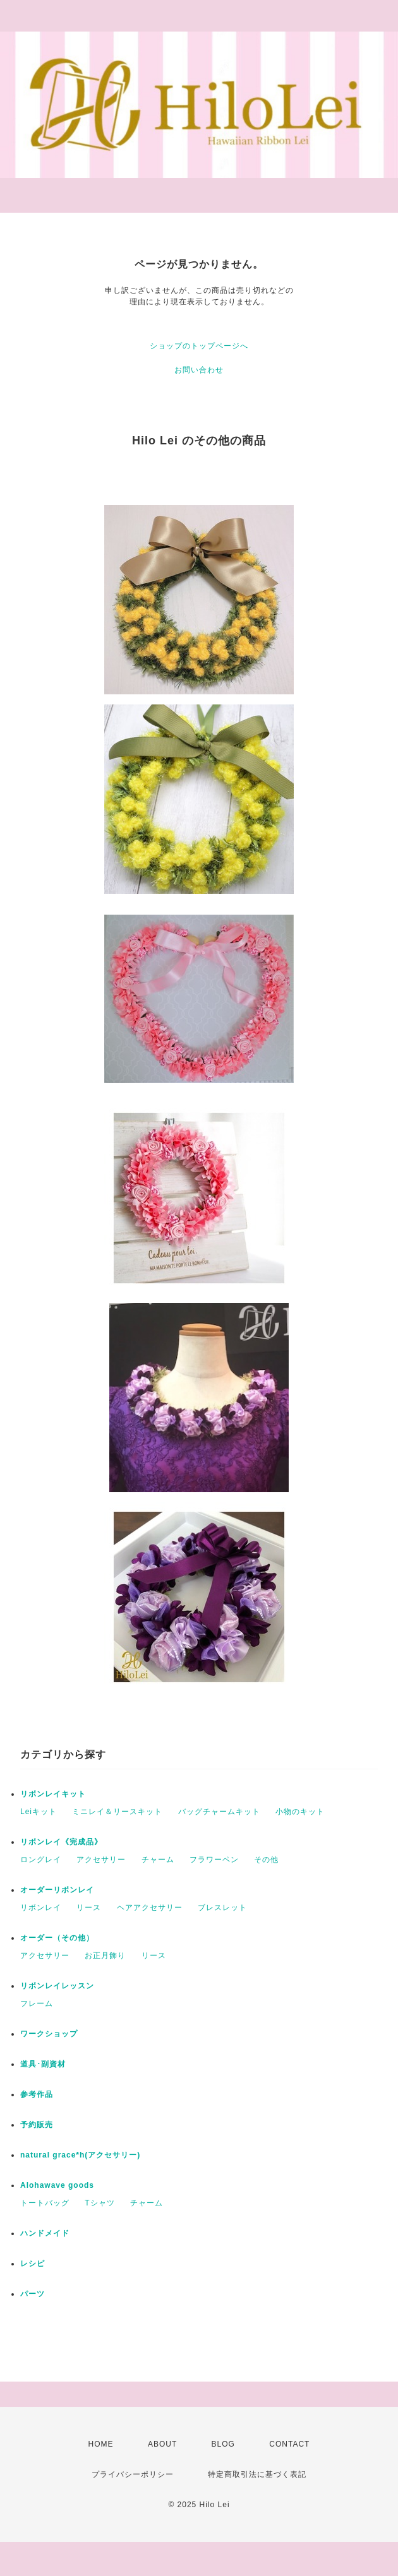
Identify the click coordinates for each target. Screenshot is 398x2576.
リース (88, 1907)
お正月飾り (105, 1955)
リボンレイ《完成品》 (61, 1841)
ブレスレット (222, 1907)
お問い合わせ (199, 369)
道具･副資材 (43, 2064)
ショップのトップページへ (199, 345)
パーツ (32, 2293)
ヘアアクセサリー (150, 1907)
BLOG (223, 2444)
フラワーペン (214, 1859)
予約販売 (36, 2124)
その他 (266, 1859)
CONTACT (289, 2444)
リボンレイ (40, 1907)
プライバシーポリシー (133, 2474)
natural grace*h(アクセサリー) (80, 2155)
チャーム (158, 1859)
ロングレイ (40, 1859)
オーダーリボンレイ (57, 1889)
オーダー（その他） (61, 1937)
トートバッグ (44, 2203)
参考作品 (36, 2094)
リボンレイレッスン (57, 1985)
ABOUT (162, 2444)
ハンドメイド (44, 2233)
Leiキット (38, 1811)
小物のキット (300, 1811)
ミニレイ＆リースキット (117, 1811)
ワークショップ (49, 2033)
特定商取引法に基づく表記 (257, 2474)
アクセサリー (101, 1859)
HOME (101, 2444)
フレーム (36, 2003)
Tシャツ (99, 2203)
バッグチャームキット (219, 1811)
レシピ (32, 2263)
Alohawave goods (57, 2185)
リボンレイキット (53, 1794)
